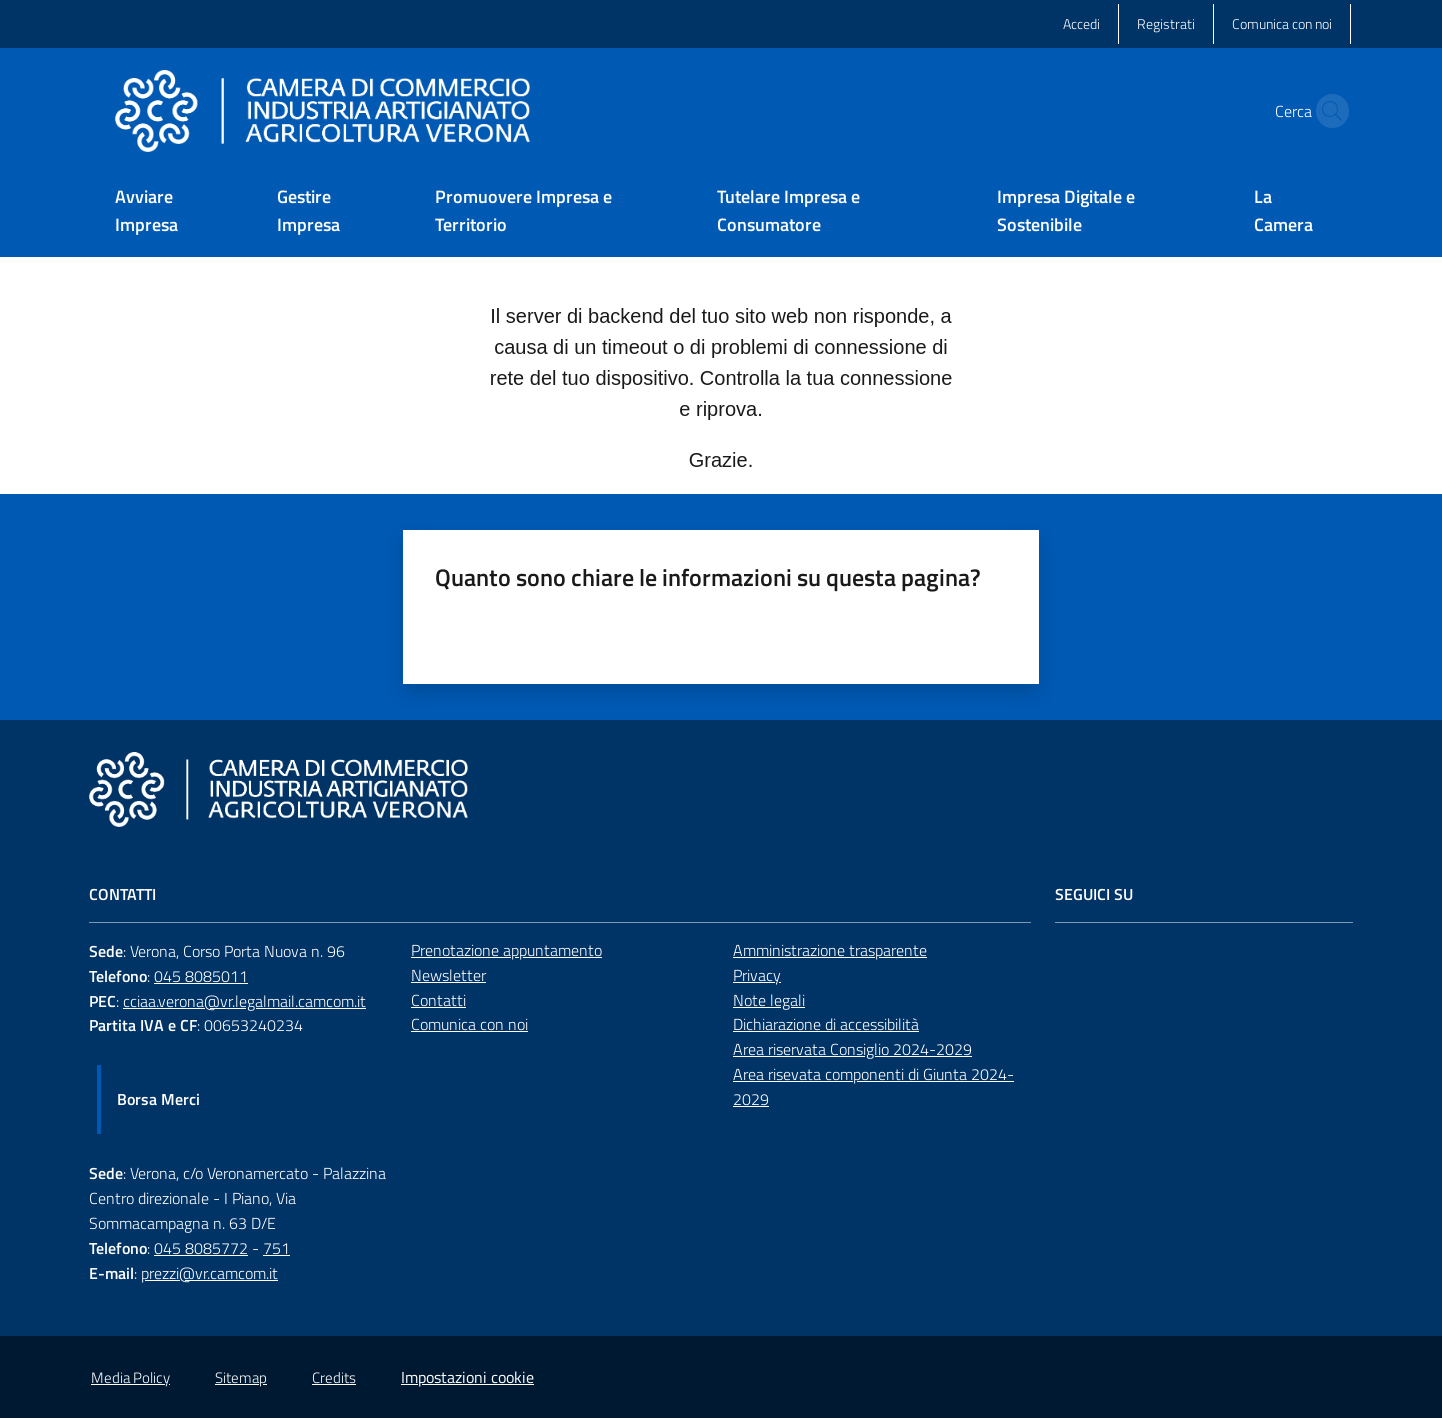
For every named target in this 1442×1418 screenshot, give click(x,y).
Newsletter (448, 975)
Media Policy (130, 1377)
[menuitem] (172, 212)
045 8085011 (201, 976)
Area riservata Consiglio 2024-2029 (852, 1049)
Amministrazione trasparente (830, 950)
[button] (1327, 111)
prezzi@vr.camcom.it (209, 1273)
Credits (334, 1377)
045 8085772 (201, 1248)
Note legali (769, 1000)
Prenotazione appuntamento (506, 950)
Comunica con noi (469, 1024)
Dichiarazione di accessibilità (826, 1024)
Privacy (757, 975)
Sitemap (241, 1377)
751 (276, 1248)
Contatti (438, 1000)
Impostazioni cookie (467, 1377)
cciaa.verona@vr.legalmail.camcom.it (244, 1001)
